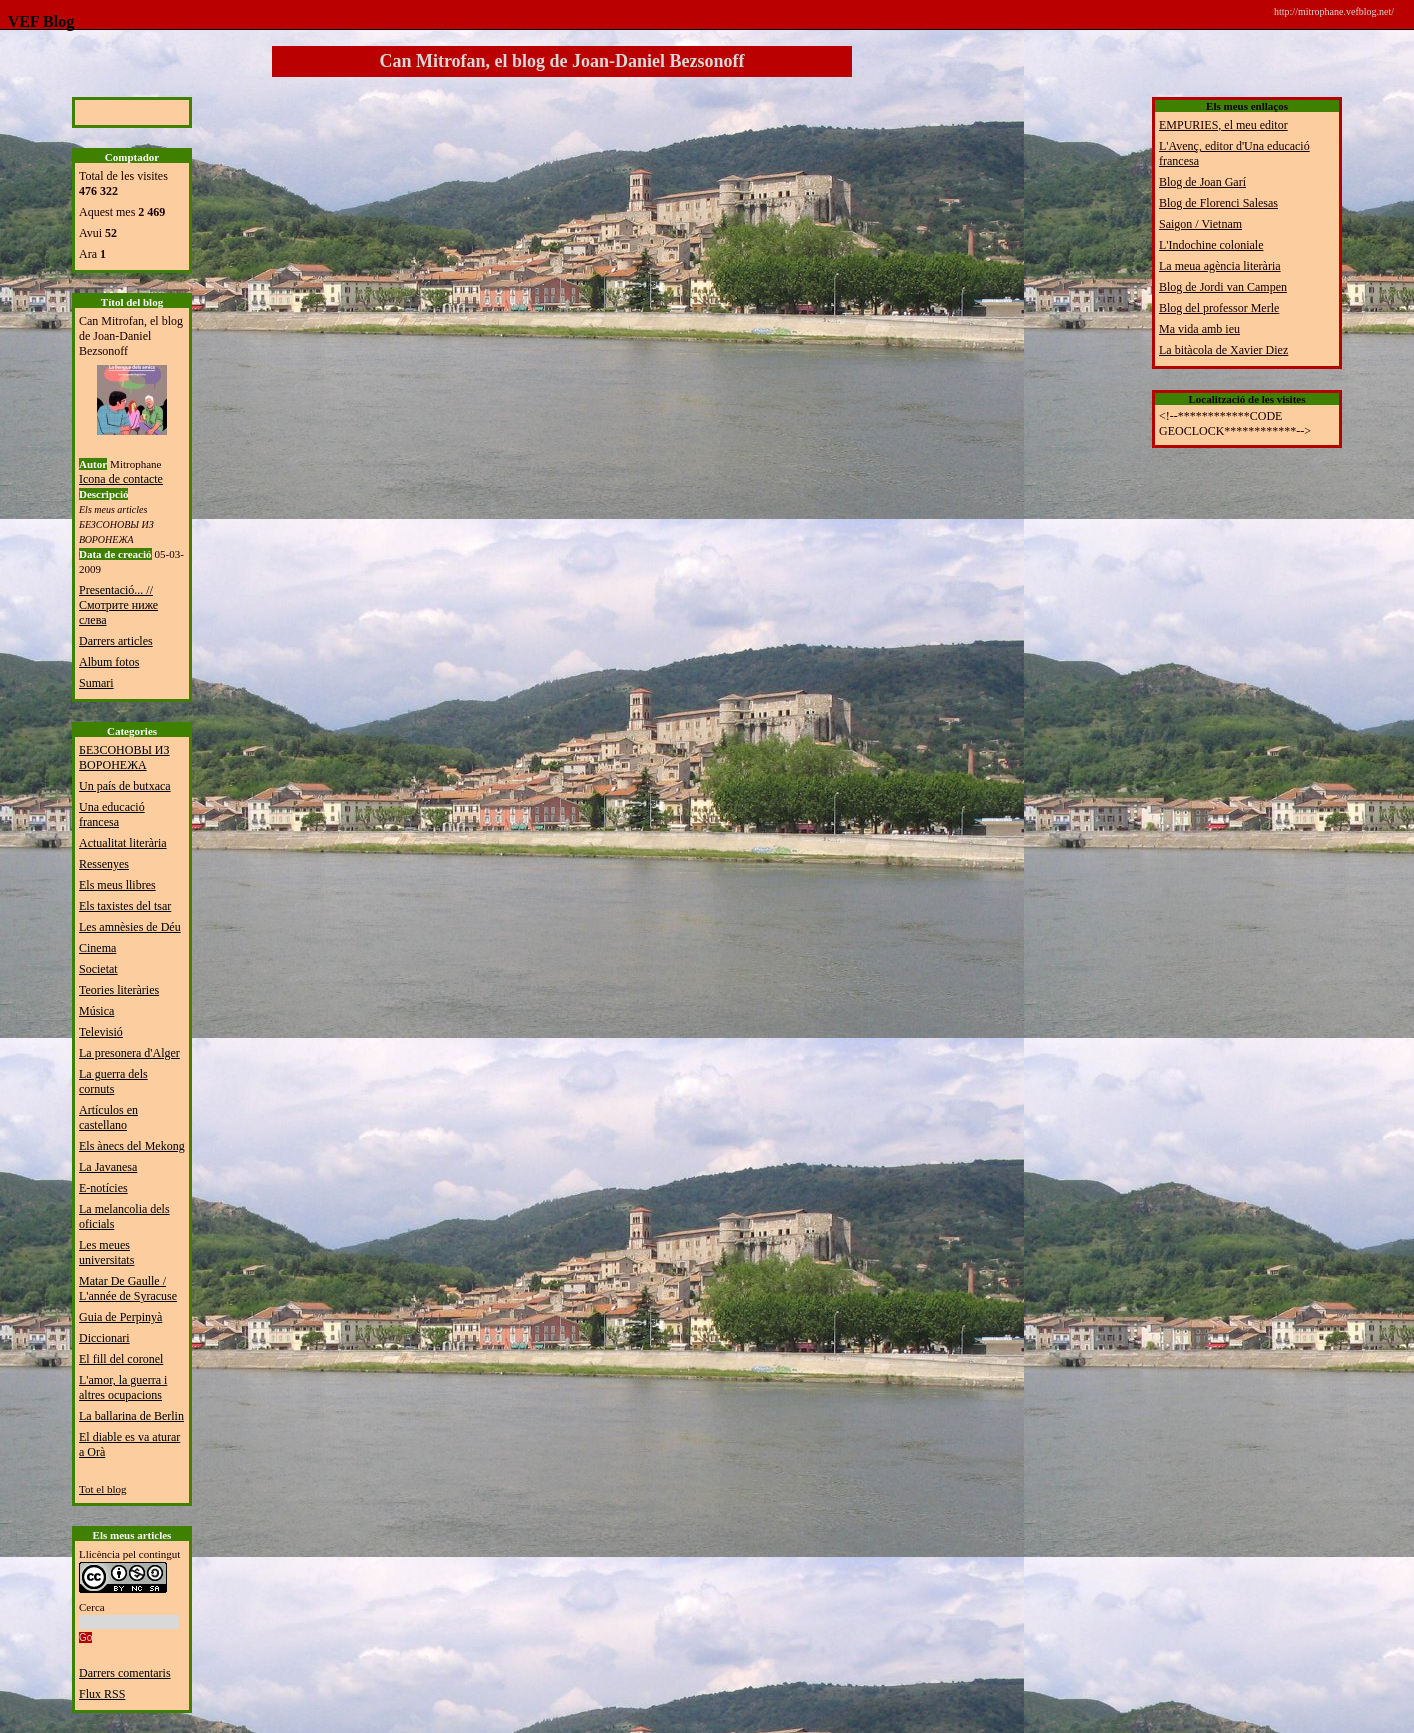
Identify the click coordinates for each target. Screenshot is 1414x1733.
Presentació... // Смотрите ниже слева (118, 605)
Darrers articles (116, 641)
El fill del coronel (121, 1359)
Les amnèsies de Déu (130, 927)
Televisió (101, 1032)
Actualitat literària (123, 843)
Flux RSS (102, 1694)
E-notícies (103, 1188)
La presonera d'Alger (129, 1053)
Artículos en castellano (108, 1117)
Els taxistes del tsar (125, 906)
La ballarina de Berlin (131, 1416)
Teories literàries (119, 990)
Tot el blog (103, 1489)
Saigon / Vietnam (1200, 224)
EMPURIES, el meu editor (1223, 125)
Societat (98, 969)
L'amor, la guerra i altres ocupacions (123, 1387)
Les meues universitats (106, 1252)
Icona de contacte (121, 479)
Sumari (96, 683)
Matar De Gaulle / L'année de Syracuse (128, 1288)
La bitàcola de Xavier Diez (1223, 350)
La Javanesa (108, 1167)
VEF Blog (37, 21)
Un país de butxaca (125, 786)
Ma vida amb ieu (1199, 329)
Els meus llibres (117, 885)
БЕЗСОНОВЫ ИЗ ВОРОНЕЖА (124, 757)
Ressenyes (104, 864)
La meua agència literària (1220, 266)
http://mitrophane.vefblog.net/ (1334, 11)
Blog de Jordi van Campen (1223, 287)
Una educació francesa (112, 814)
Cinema (97, 948)
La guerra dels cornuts (113, 1081)
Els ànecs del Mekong (132, 1146)
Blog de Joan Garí (1202, 182)
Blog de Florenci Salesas (1218, 203)
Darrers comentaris (125, 1673)
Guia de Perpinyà (120, 1317)
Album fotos (109, 662)
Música (96, 1011)
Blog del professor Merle (1219, 308)
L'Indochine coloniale (1211, 245)
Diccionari (104, 1338)
